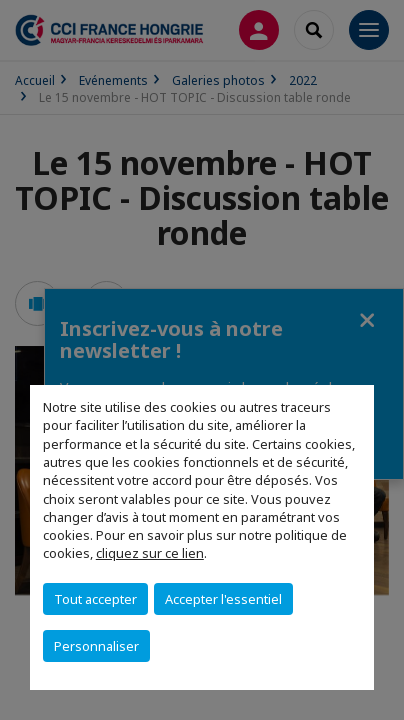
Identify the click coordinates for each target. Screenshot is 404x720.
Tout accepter (95, 599)
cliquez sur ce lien (150, 553)
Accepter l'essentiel (223, 599)
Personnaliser (96, 646)
